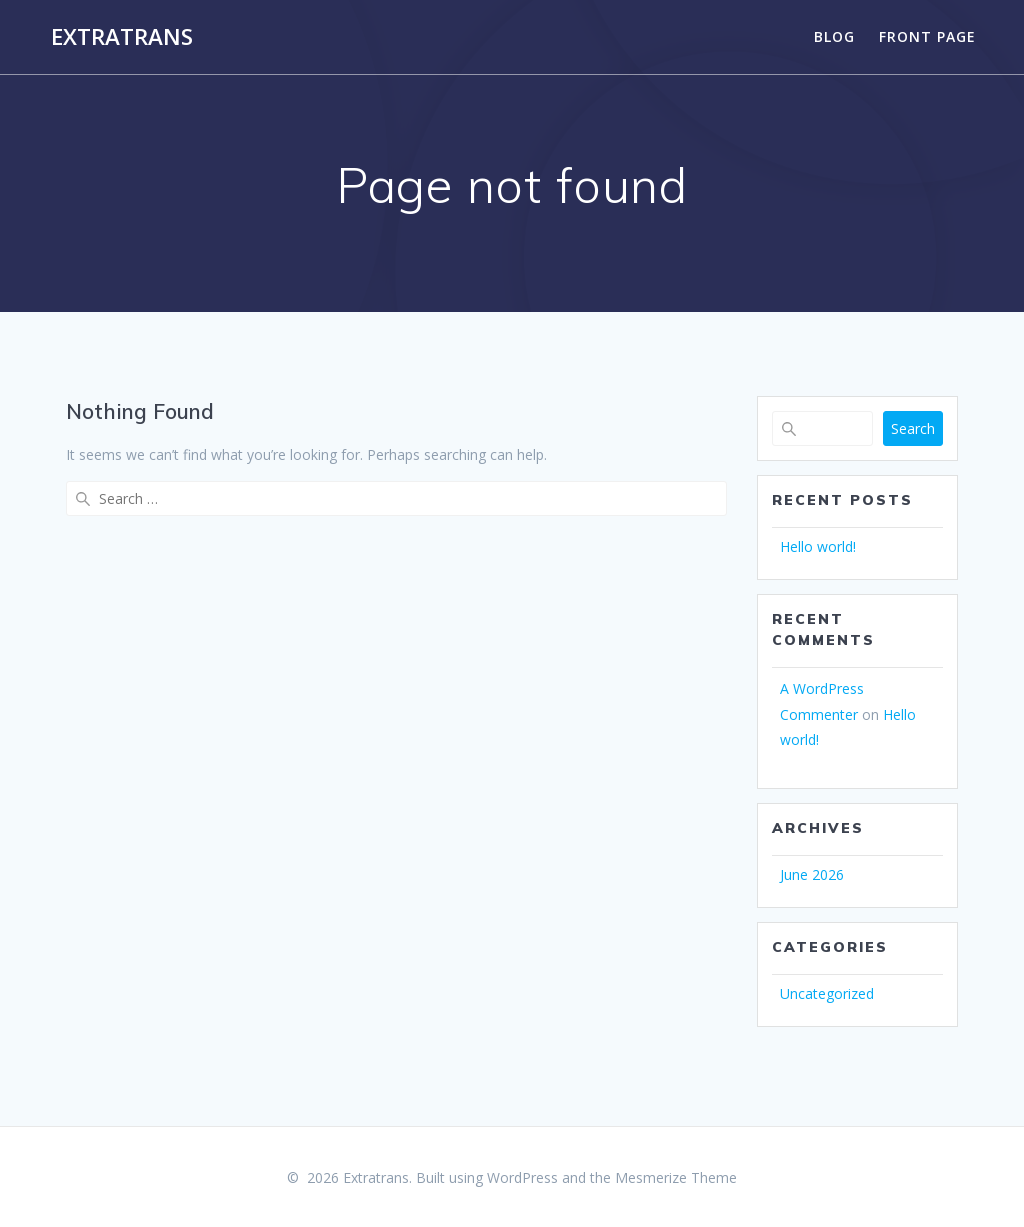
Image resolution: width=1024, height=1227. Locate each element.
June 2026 (812, 874)
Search (913, 428)
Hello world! (818, 546)
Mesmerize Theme (676, 1177)
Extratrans (122, 37)
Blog (834, 36)
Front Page (927, 36)
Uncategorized (827, 993)
